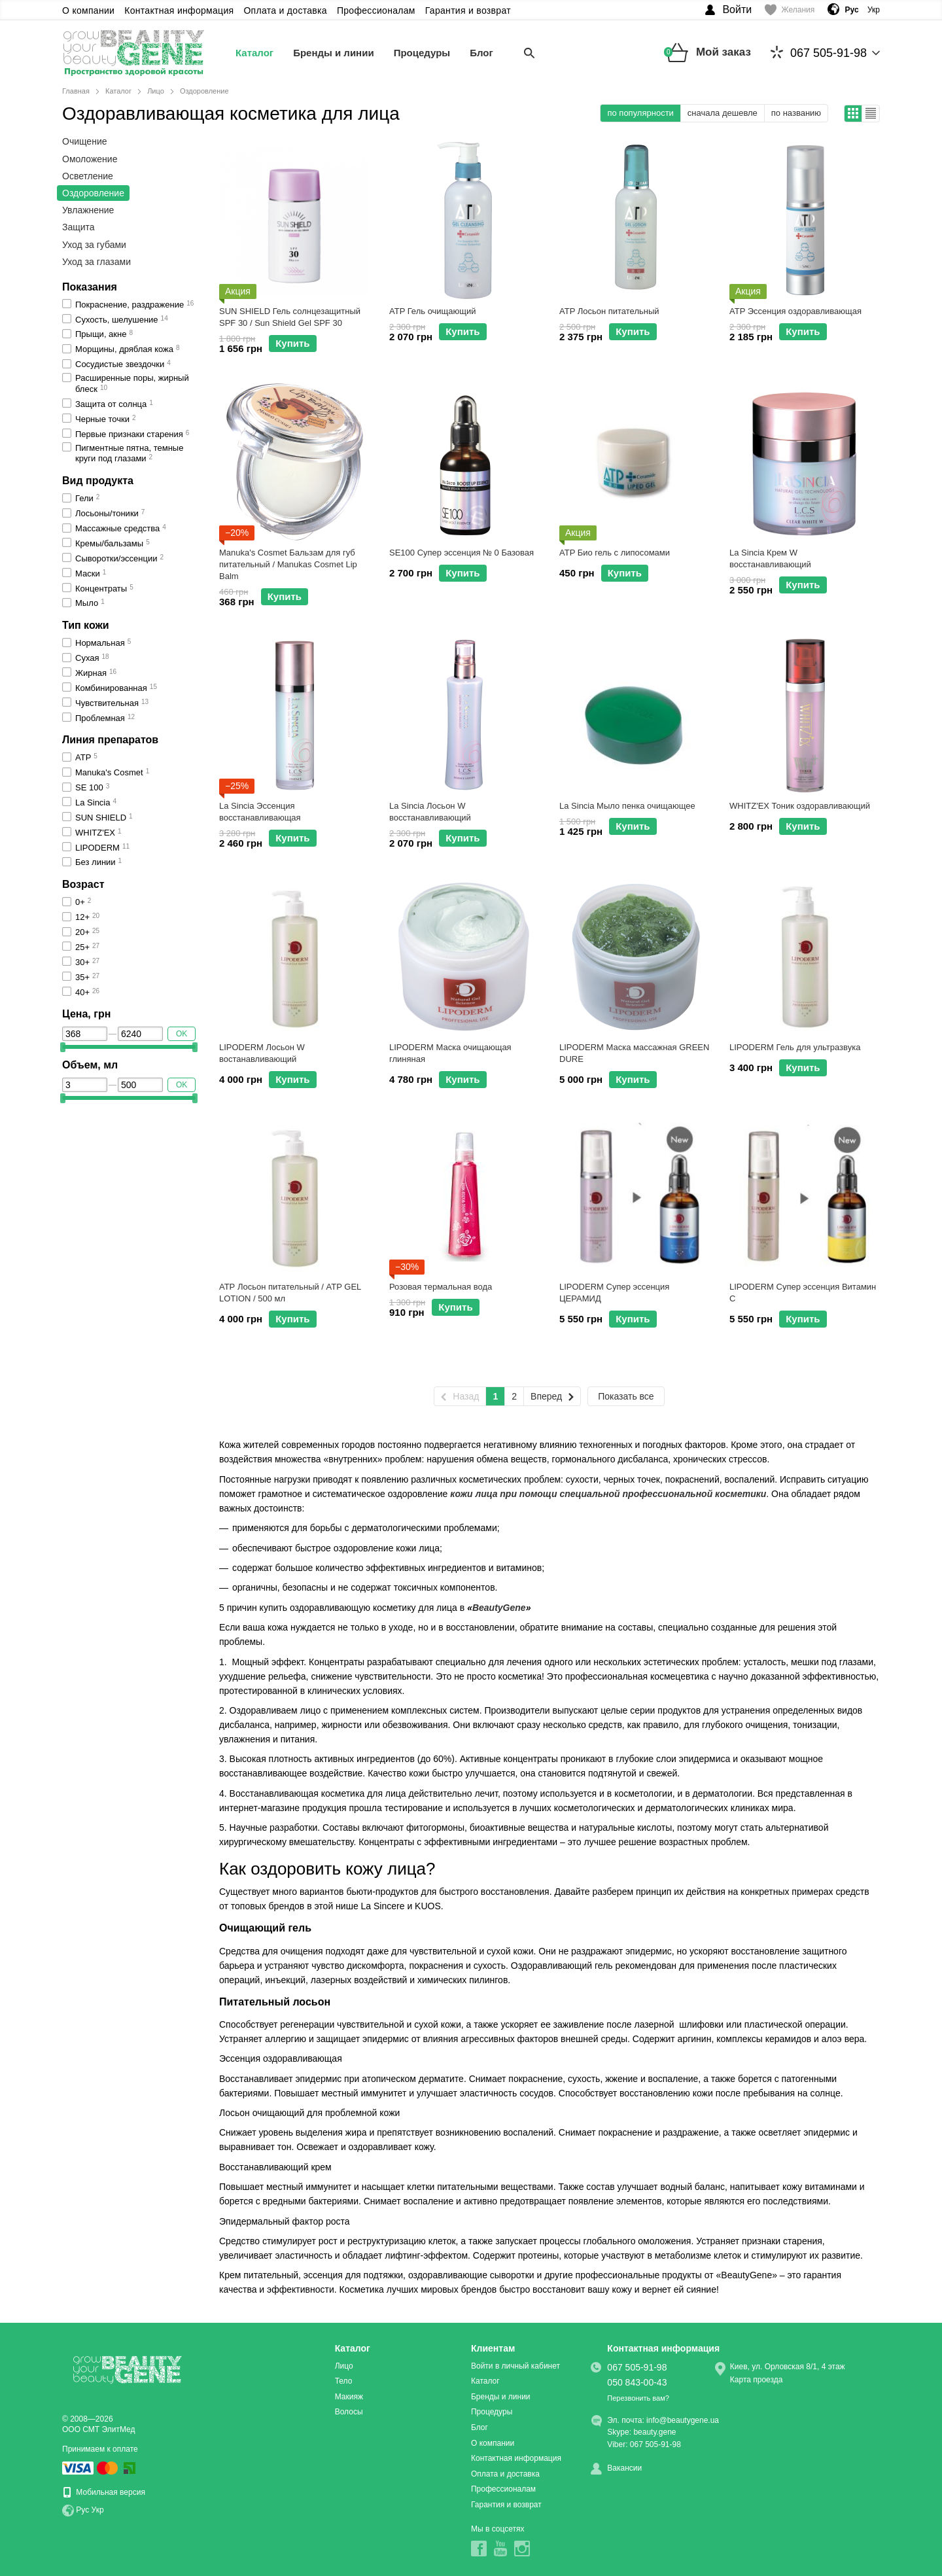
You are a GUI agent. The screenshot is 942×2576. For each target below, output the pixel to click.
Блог (481, 52)
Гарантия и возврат (468, 10)
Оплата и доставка (285, 10)
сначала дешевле (723, 113)
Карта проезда (756, 2379)
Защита (78, 227)
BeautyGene (499, 1607)
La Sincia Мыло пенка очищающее (627, 806)
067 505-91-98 (819, 53)
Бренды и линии (333, 52)
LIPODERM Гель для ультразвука (794, 1047)
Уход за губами (94, 244)
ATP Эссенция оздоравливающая (795, 311)
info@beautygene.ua (682, 2420)
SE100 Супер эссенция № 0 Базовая (461, 552)
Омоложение (89, 159)
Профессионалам (376, 10)
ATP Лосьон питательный (609, 311)
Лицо (344, 2366)
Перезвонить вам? (638, 2398)
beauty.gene (654, 2432)
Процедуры (422, 52)
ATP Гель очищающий (432, 311)
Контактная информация (179, 10)
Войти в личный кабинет (515, 2366)
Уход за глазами (96, 261)
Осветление (87, 176)
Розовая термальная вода (440, 1287)
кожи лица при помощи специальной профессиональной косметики (608, 1494)
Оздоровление (93, 193)
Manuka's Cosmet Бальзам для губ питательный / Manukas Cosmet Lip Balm (288, 564)
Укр (873, 9)
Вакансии (624, 2468)
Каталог (254, 52)
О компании (88, 10)
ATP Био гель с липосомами (614, 552)
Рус (82, 2509)
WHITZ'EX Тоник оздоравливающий (799, 806)
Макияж (349, 2396)
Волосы (349, 2411)
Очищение (84, 141)
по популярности (640, 113)
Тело (344, 2381)
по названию (796, 113)
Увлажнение (88, 210)
